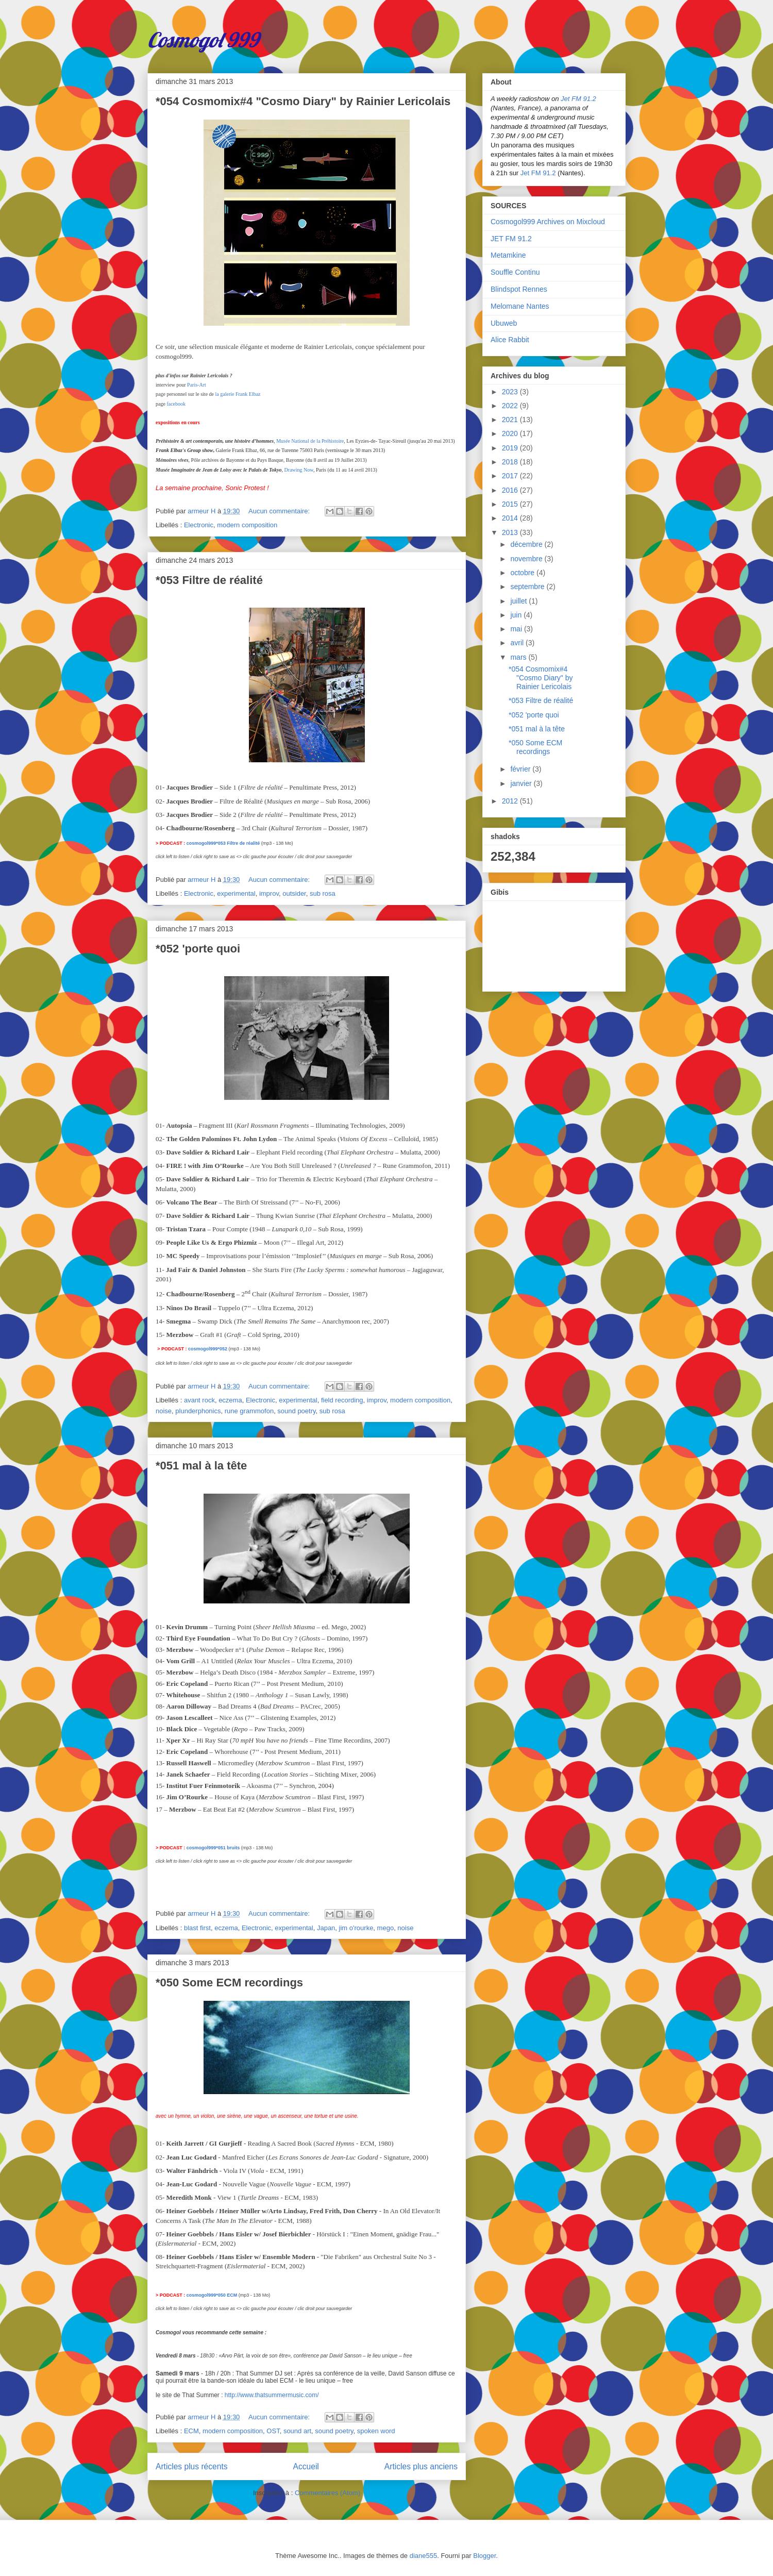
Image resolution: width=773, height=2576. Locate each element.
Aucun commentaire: (280, 511)
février (521, 769)
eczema (230, 1400)
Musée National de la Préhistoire (310, 441)
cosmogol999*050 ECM (212, 2295)
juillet (519, 601)
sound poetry (296, 1411)
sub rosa (322, 893)
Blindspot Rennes (519, 289)
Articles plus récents (192, 2466)
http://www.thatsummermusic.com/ (272, 2395)
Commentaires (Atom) (327, 2493)
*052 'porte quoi (198, 948)
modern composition (247, 525)
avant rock (199, 1400)
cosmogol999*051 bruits (213, 1847)
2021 (511, 419)
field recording (342, 1400)
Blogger (484, 2556)
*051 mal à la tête (201, 1465)
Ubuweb (504, 323)
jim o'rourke (356, 1928)
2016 (511, 490)
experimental (236, 893)
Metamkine (508, 255)
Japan (326, 1928)
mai (517, 629)
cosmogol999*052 (207, 1348)
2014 (511, 518)
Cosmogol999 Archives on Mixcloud (548, 222)
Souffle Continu (515, 272)
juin (517, 615)
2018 (511, 462)
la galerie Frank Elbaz (238, 394)
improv (269, 893)
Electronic (198, 525)
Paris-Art (196, 385)
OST (272, 2431)
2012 (511, 801)
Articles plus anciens (421, 2466)
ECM (191, 2431)
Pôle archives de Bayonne (218, 460)
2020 (511, 433)
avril (518, 643)
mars (519, 657)
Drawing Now (298, 470)
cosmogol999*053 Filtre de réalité (223, 843)
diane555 (424, 2556)
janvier (521, 783)
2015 (511, 504)
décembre (527, 544)
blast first (197, 1928)
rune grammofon (249, 1411)
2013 (511, 532)
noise (164, 1411)
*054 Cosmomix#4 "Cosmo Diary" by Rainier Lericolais (303, 101)
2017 (511, 476)
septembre (528, 586)
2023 (511, 392)
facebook (176, 404)
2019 (511, 448)
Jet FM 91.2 (578, 99)
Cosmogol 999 (203, 40)
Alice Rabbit (510, 340)
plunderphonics (198, 1411)
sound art (297, 2431)
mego (385, 1928)
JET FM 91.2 (511, 239)
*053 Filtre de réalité (209, 580)
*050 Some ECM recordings (229, 1982)
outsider (294, 893)
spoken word (376, 2431)
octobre (523, 572)
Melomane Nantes (520, 306)
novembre (527, 559)
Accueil (306, 2466)
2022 (511, 406)
